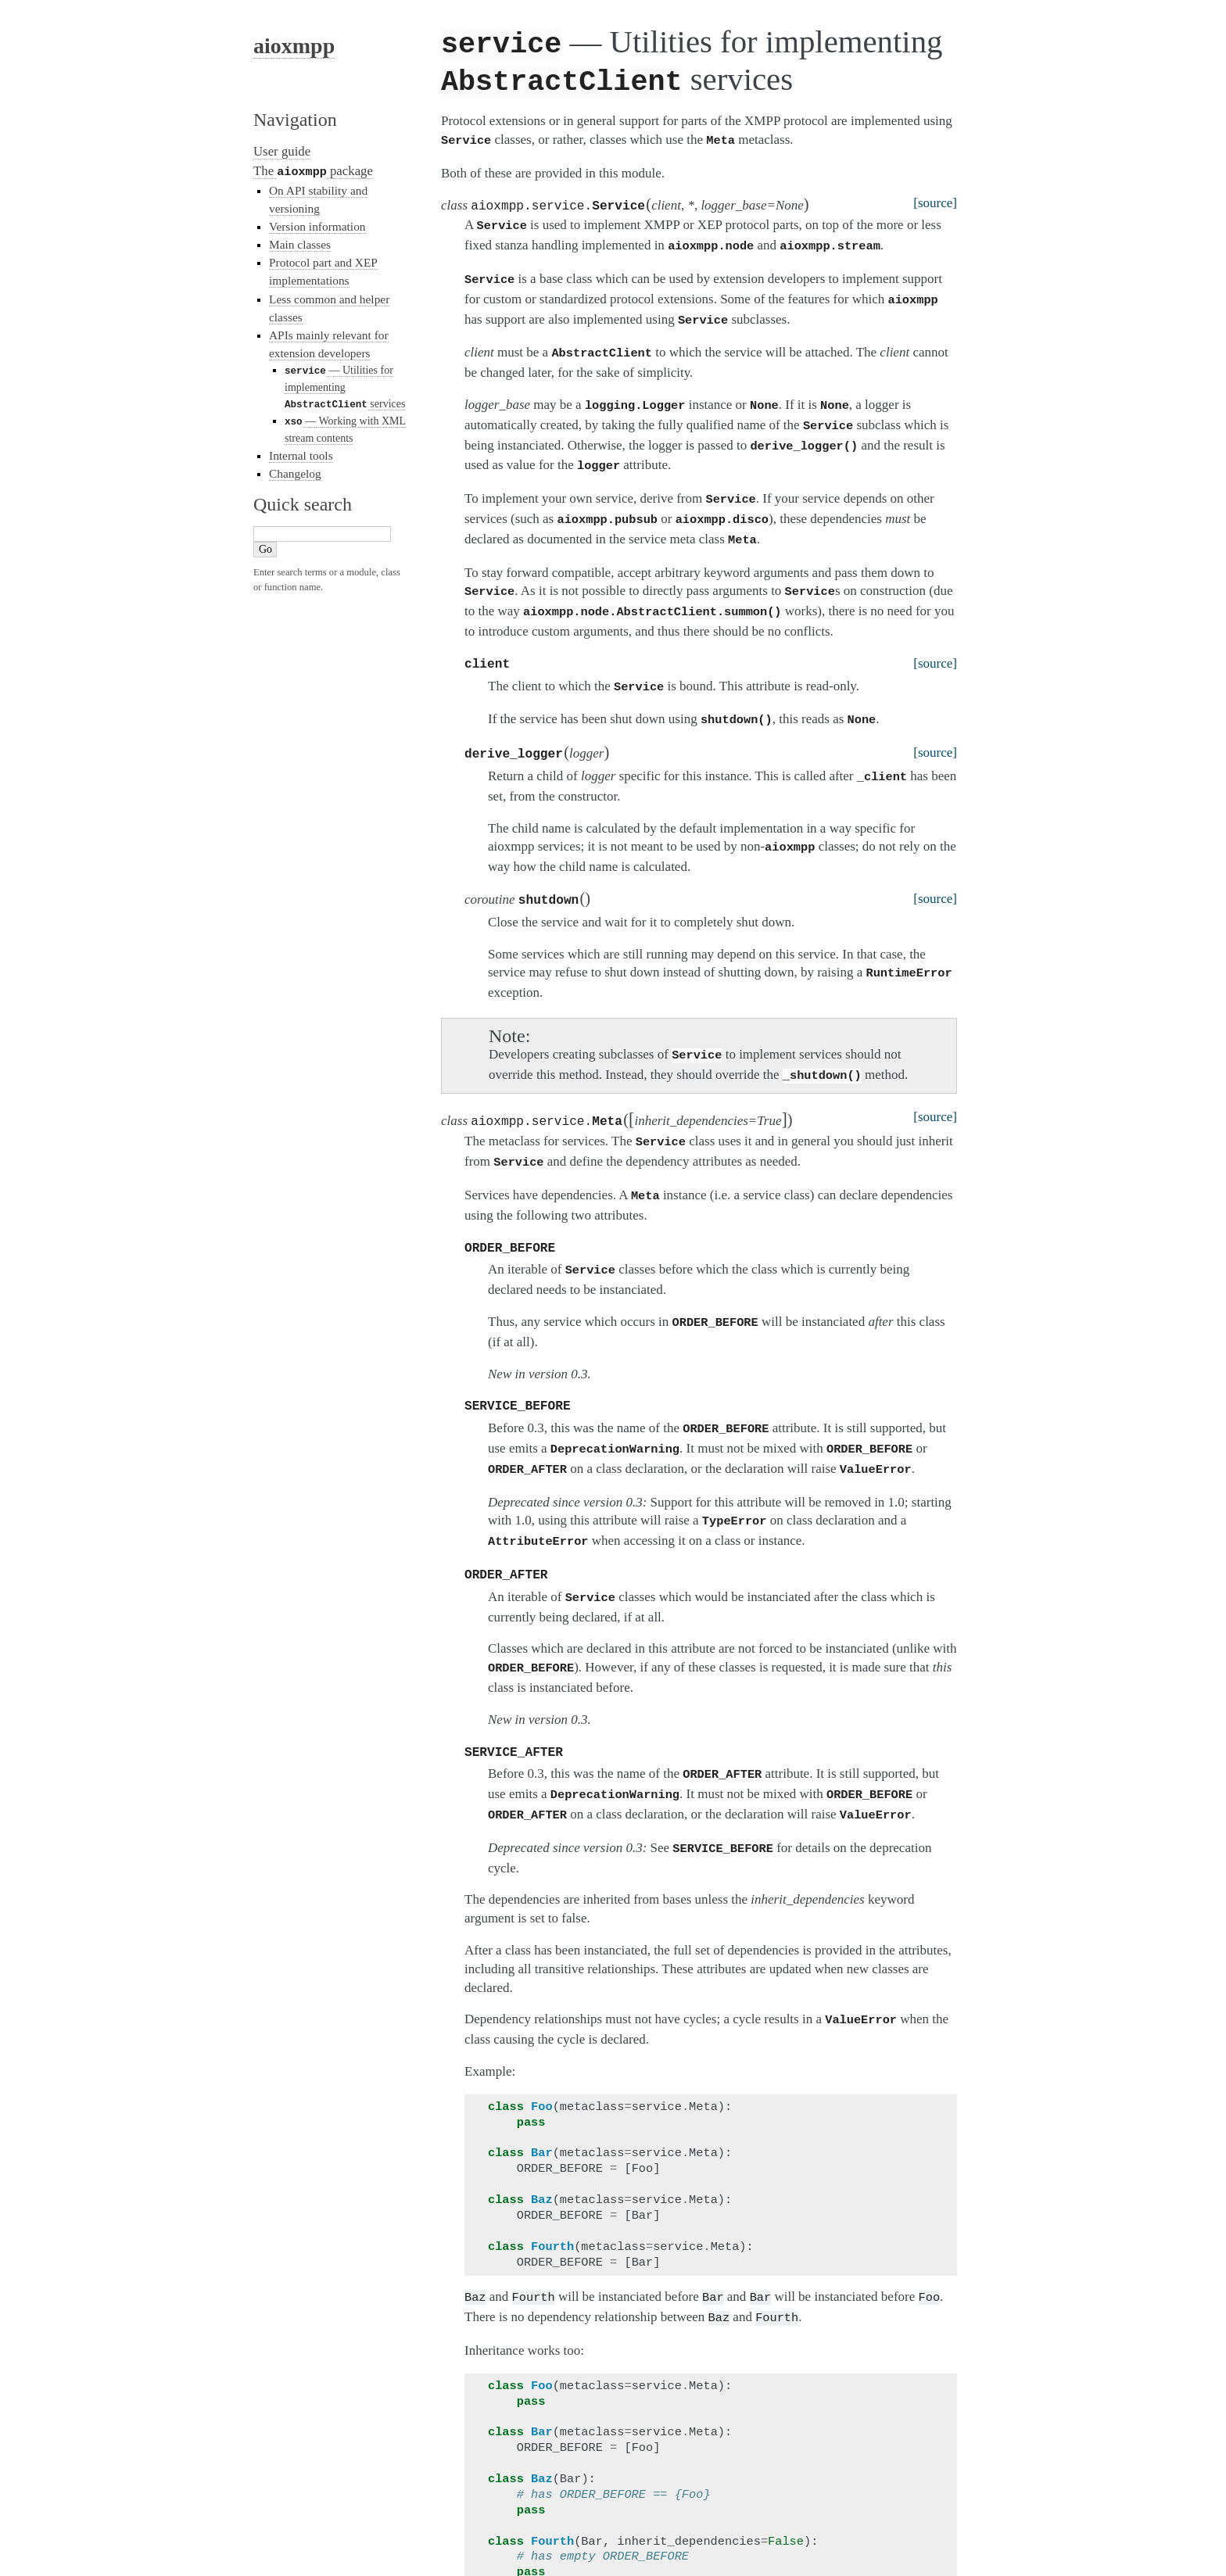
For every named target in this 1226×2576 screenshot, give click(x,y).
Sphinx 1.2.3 (837, 2546)
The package (313, 171)
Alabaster (900, 2546)
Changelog (295, 471)
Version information (317, 226)
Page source (954, 2546)
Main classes (300, 244)
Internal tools (301, 452)
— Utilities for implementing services (345, 386)
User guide (281, 151)
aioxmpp (294, 46)
